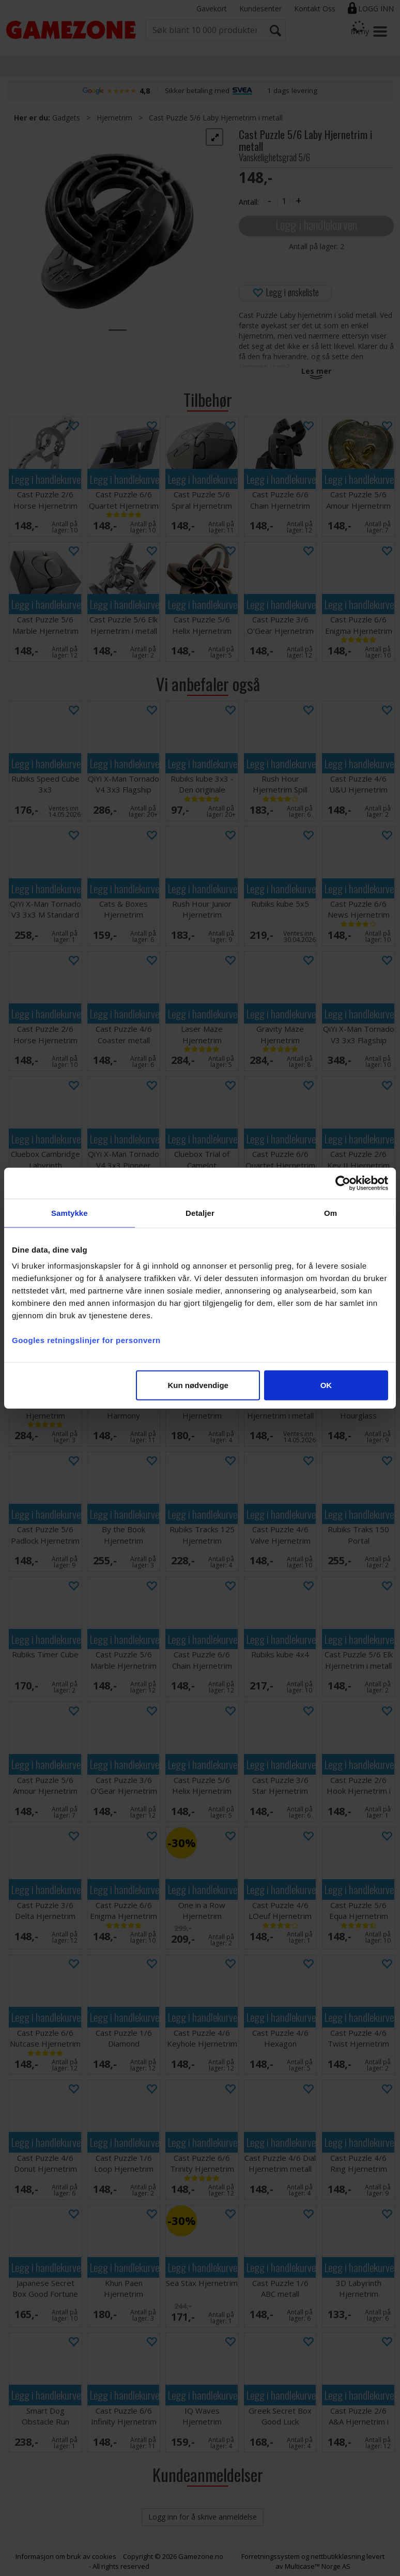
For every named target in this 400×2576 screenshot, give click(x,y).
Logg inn (376, 8)
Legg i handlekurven (316, 225)
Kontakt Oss (314, 8)
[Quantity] (283, 201)
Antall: (249, 202)
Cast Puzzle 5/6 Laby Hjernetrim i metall (216, 118)
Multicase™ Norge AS (317, 2566)
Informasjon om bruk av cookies (66, 2556)
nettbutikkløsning (338, 2556)
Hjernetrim (114, 118)
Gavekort (211, 8)
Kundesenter (260, 8)
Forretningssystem (270, 2556)
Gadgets (66, 118)
